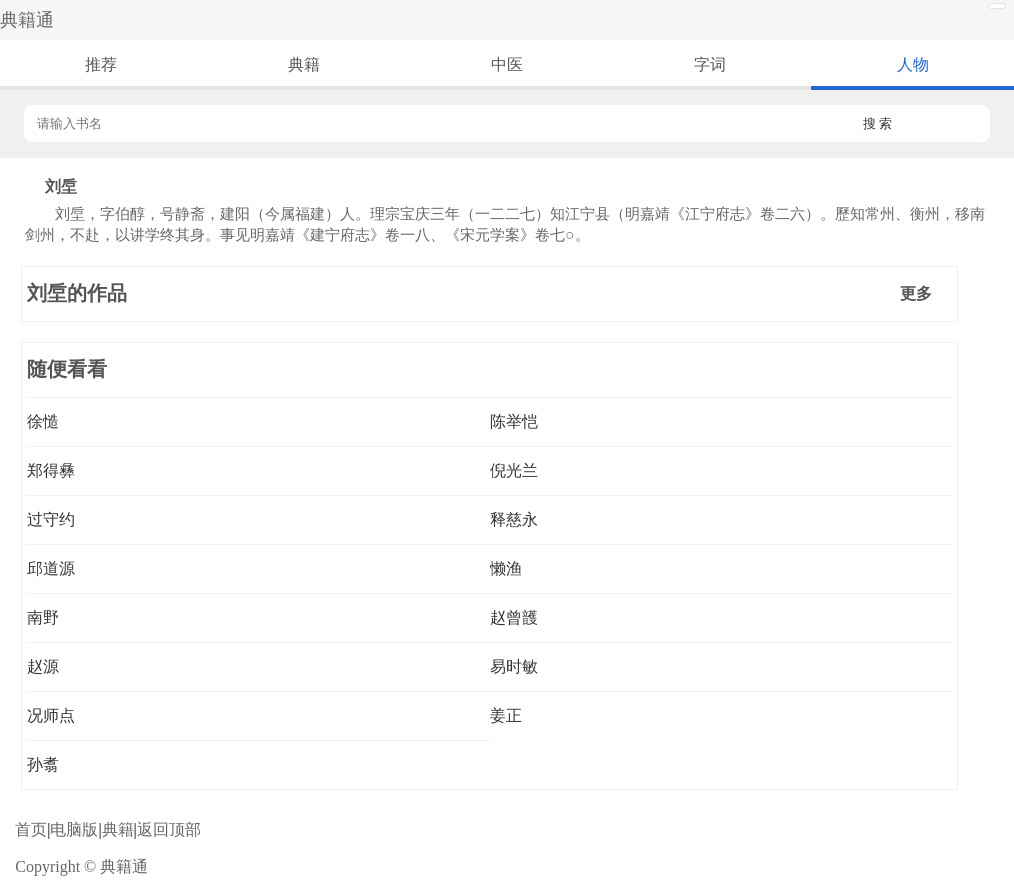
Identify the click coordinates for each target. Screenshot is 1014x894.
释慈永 (514, 519)
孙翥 (43, 764)
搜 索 (878, 123)
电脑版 (74, 829)
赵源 (43, 666)
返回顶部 (169, 829)
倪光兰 (514, 470)
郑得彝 (51, 470)
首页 (31, 829)
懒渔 (506, 568)
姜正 (506, 715)
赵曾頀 (514, 617)
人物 (913, 64)
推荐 (101, 64)
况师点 (51, 715)
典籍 (304, 64)
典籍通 (27, 20)
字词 (710, 64)
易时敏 (514, 666)
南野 (43, 617)
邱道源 (51, 568)
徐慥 (43, 421)
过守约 (51, 519)
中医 (507, 64)
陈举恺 (514, 421)
